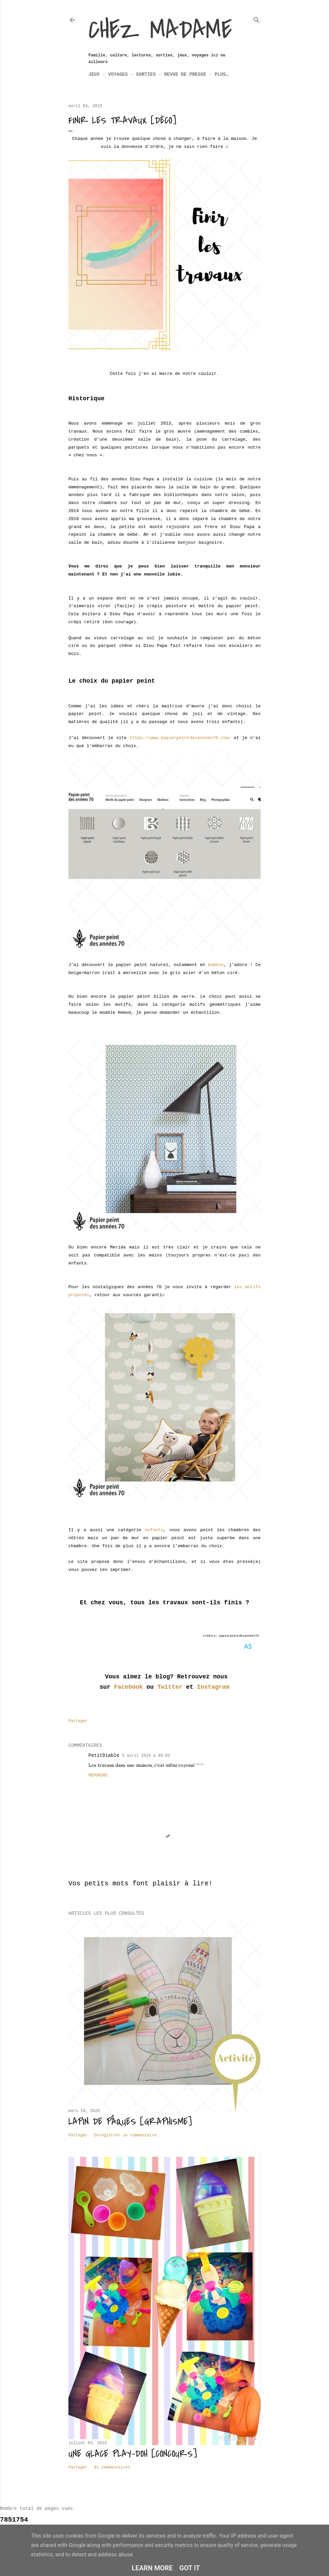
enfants (154, 1530)
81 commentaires (112, 2467)
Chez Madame (160, 30)
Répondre (98, 1775)
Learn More (152, 2568)
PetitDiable (103, 1755)
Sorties (146, 74)
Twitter (170, 1687)
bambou (216, 964)
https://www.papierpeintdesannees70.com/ (180, 737)
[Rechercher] (257, 18)
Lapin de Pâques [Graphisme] (130, 2121)
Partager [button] (78, 1721)
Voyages (118, 74)
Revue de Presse (185, 74)
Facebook (128, 1687)
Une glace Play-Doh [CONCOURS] (132, 2454)
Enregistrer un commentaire (125, 2135)
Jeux (94, 74)
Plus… (222, 74)
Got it (190, 2568)
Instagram (213, 1687)
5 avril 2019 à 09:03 (146, 1755)
